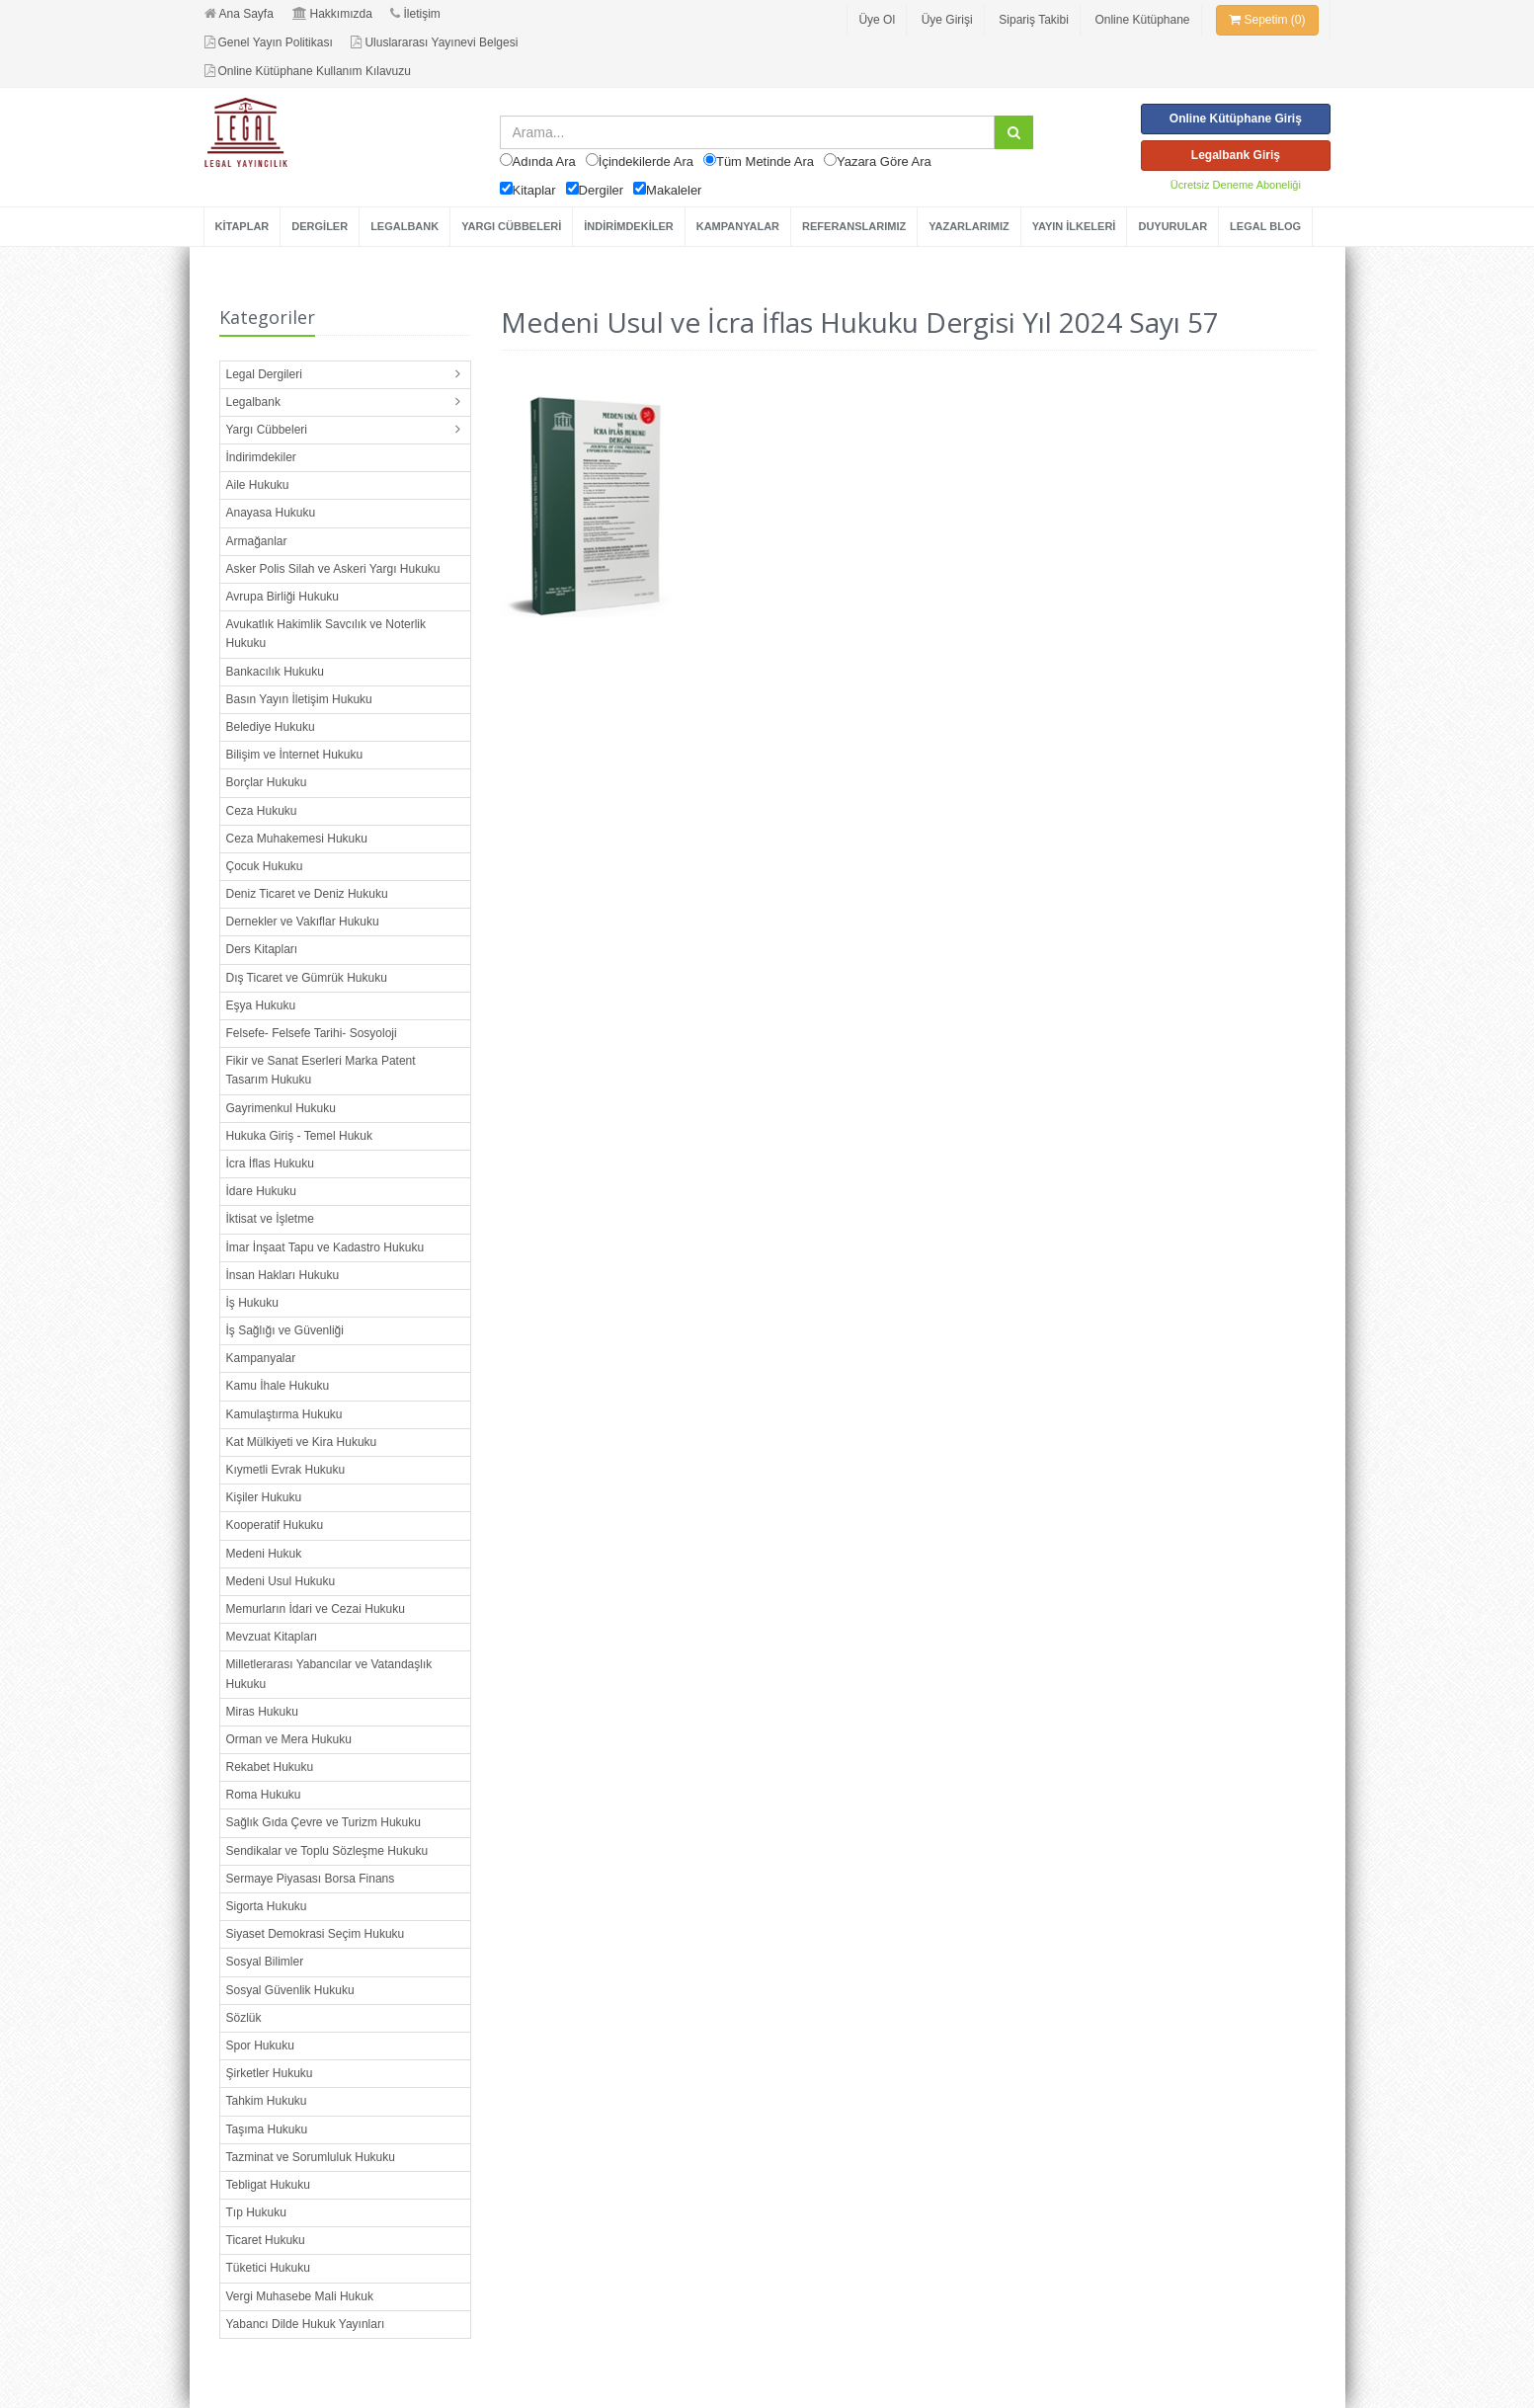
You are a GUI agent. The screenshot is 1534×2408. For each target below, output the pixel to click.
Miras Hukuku (262, 1712)
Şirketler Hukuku (269, 2073)
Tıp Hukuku (256, 2212)
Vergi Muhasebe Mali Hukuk (299, 2296)
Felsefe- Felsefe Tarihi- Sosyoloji (311, 1033)
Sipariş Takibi (1033, 20)
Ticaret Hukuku (265, 2240)
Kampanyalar (261, 1358)
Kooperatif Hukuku (275, 1525)
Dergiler (601, 190)
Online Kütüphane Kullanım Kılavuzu (307, 71)
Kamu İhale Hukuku (278, 1386)
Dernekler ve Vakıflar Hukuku (302, 921)
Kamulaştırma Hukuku (284, 1414)
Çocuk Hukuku (264, 866)
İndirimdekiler (261, 457)
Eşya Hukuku (261, 1005)
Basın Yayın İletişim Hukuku (299, 699)
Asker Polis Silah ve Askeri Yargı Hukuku (333, 569)
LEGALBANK (404, 226)
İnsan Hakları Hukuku (283, 1275)
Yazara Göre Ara (884, 161)
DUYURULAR (1172, 226)
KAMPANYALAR (737, 226)
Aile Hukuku (257, 485)
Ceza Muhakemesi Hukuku (296, 838)
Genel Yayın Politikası (268, 42)
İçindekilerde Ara (646, 161)
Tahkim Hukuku (266, 2101)
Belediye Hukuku (270, 727)
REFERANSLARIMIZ (854, 226)
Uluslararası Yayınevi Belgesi (434, 42)
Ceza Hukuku (261, 811)
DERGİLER (319, 226)
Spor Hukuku (260, 2045)
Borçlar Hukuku (266, 782)
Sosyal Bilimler (265, 1961)
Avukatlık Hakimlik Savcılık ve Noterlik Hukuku (326, 633)
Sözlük (244, 2018)
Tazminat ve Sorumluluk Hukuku (310, 2157)
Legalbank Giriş (1235, 155)
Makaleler (673, 190)
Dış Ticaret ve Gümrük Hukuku (306, 978)
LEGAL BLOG (1265, 226)
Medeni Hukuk (264, 1554)
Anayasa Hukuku (271, 513)
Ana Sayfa (239, 14)
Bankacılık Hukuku (275, 672)
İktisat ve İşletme (270, 1219)
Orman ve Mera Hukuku (289, 1739)
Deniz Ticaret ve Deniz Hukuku (307, 894)
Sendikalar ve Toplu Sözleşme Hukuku (327, 1851)
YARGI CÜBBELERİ (511, 226)
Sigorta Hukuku (266, 1906)
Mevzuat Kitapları (272, 1637)
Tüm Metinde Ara (765, 161)
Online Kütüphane (1141, 20)
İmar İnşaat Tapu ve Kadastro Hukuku (325, 1247)
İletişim (415, 14)
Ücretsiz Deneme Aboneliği (1236, 185)
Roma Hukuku (263, 1795)
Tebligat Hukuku (268, 2185)
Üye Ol (876, 20)
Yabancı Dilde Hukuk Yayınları (305, 2324)
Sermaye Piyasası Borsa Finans (310, 1879)
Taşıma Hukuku (267, 2129)
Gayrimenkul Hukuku (281, 1108)
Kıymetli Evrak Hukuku (286, 1470)
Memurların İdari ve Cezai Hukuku (315, 1609)
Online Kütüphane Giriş (1236, 118)
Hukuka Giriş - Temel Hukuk (299, 1136)
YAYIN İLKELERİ (1074, 226)
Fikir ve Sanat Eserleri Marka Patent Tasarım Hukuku (321, 1070)
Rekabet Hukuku (270, 1767)
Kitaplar (534, 190)
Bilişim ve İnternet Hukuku (294, 755)
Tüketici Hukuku (268, 2268)
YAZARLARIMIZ (968, 226)
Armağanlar (256, 541)
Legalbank (253, 402)
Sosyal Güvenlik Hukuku (290, 1990)
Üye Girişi (947, 20)
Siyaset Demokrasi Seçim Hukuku (315, 1934)
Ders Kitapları (262, 949)
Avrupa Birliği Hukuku (283, 596)
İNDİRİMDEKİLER (628, 226)
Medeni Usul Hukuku (281, 1581)
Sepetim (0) (1267, 20)
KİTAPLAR (242, 226)
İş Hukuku (252, 1303)
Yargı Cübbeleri (267, 430)
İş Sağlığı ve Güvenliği (285, 1330)
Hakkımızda (332, 14)
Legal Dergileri (264, 374)
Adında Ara (544, 161)
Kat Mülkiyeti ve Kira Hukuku (301, 1442)
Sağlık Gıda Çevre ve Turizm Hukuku (323, 1822)
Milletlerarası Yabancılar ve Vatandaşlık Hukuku (329, 1673)
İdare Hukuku (261, 1191)
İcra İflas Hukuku (270, 1163)
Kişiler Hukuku (264, 1497)
